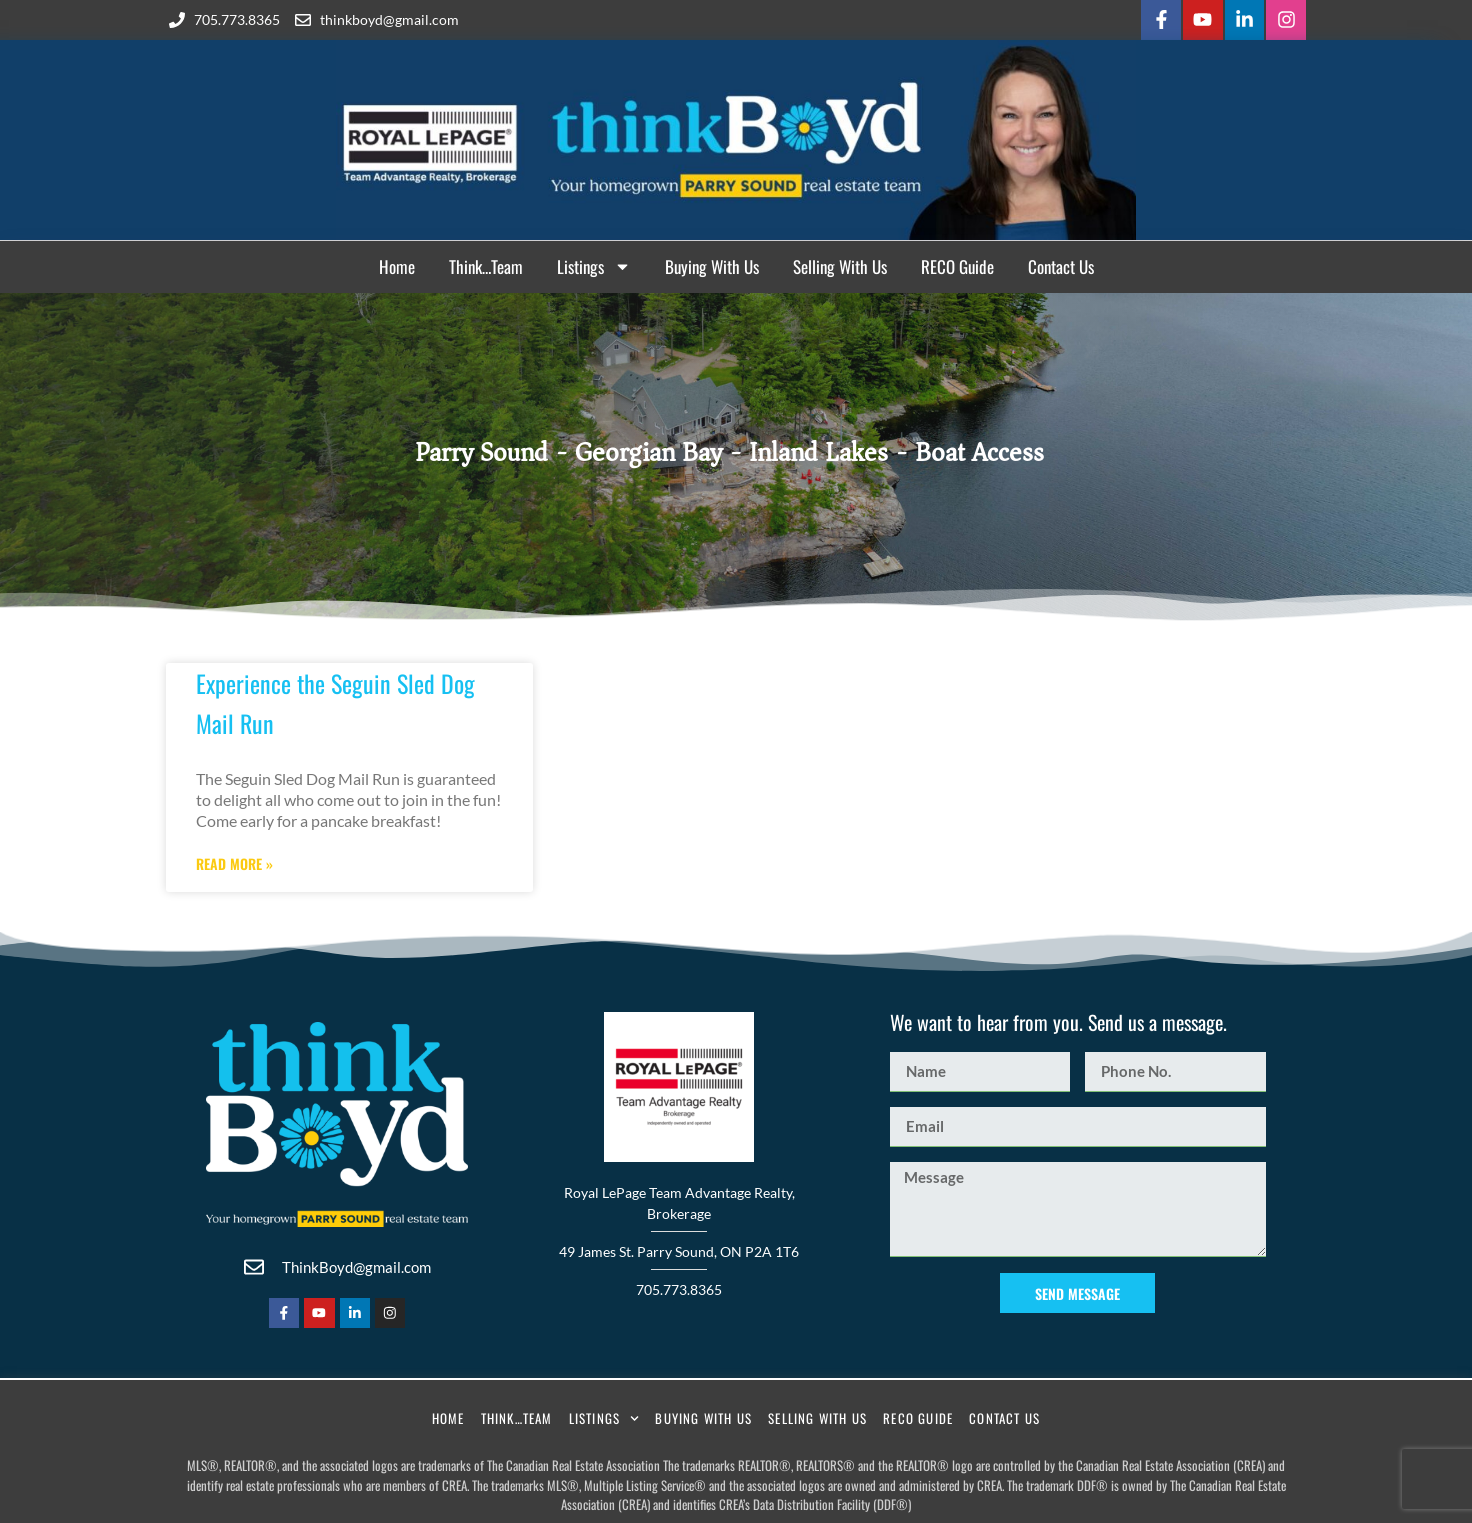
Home (397, 264)
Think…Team (486, 264)
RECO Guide (957, 264)
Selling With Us (840, 264)
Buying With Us (712, 264)
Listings (594, 265)
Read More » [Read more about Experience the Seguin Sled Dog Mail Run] (234, 862)
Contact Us (1061, 264)
